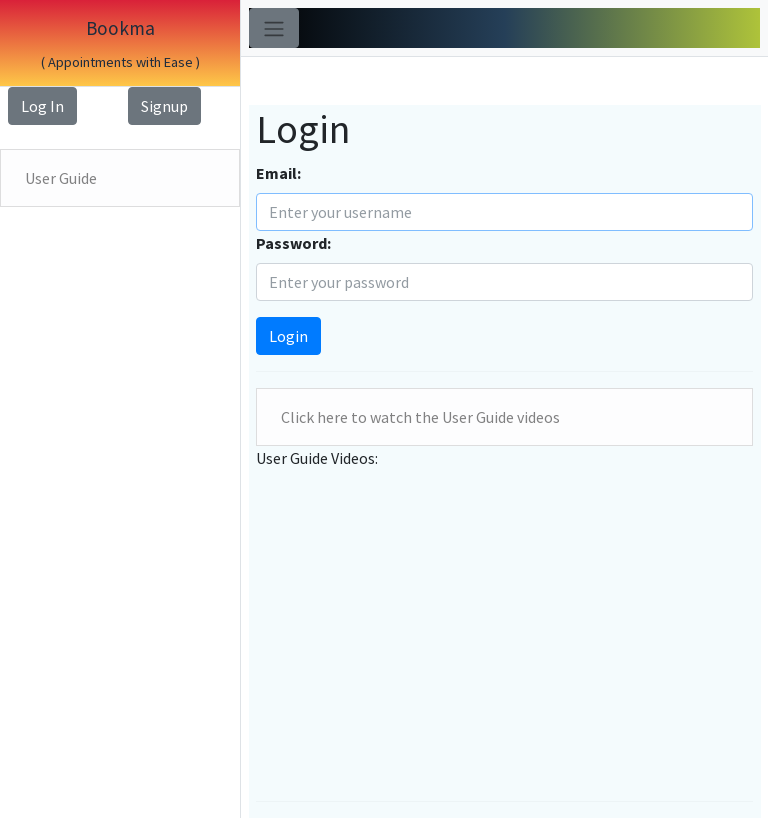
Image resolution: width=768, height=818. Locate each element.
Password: (293, 243)
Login (288, 336)
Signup (164, 106)
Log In (42, 106)
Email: (278, 173)
